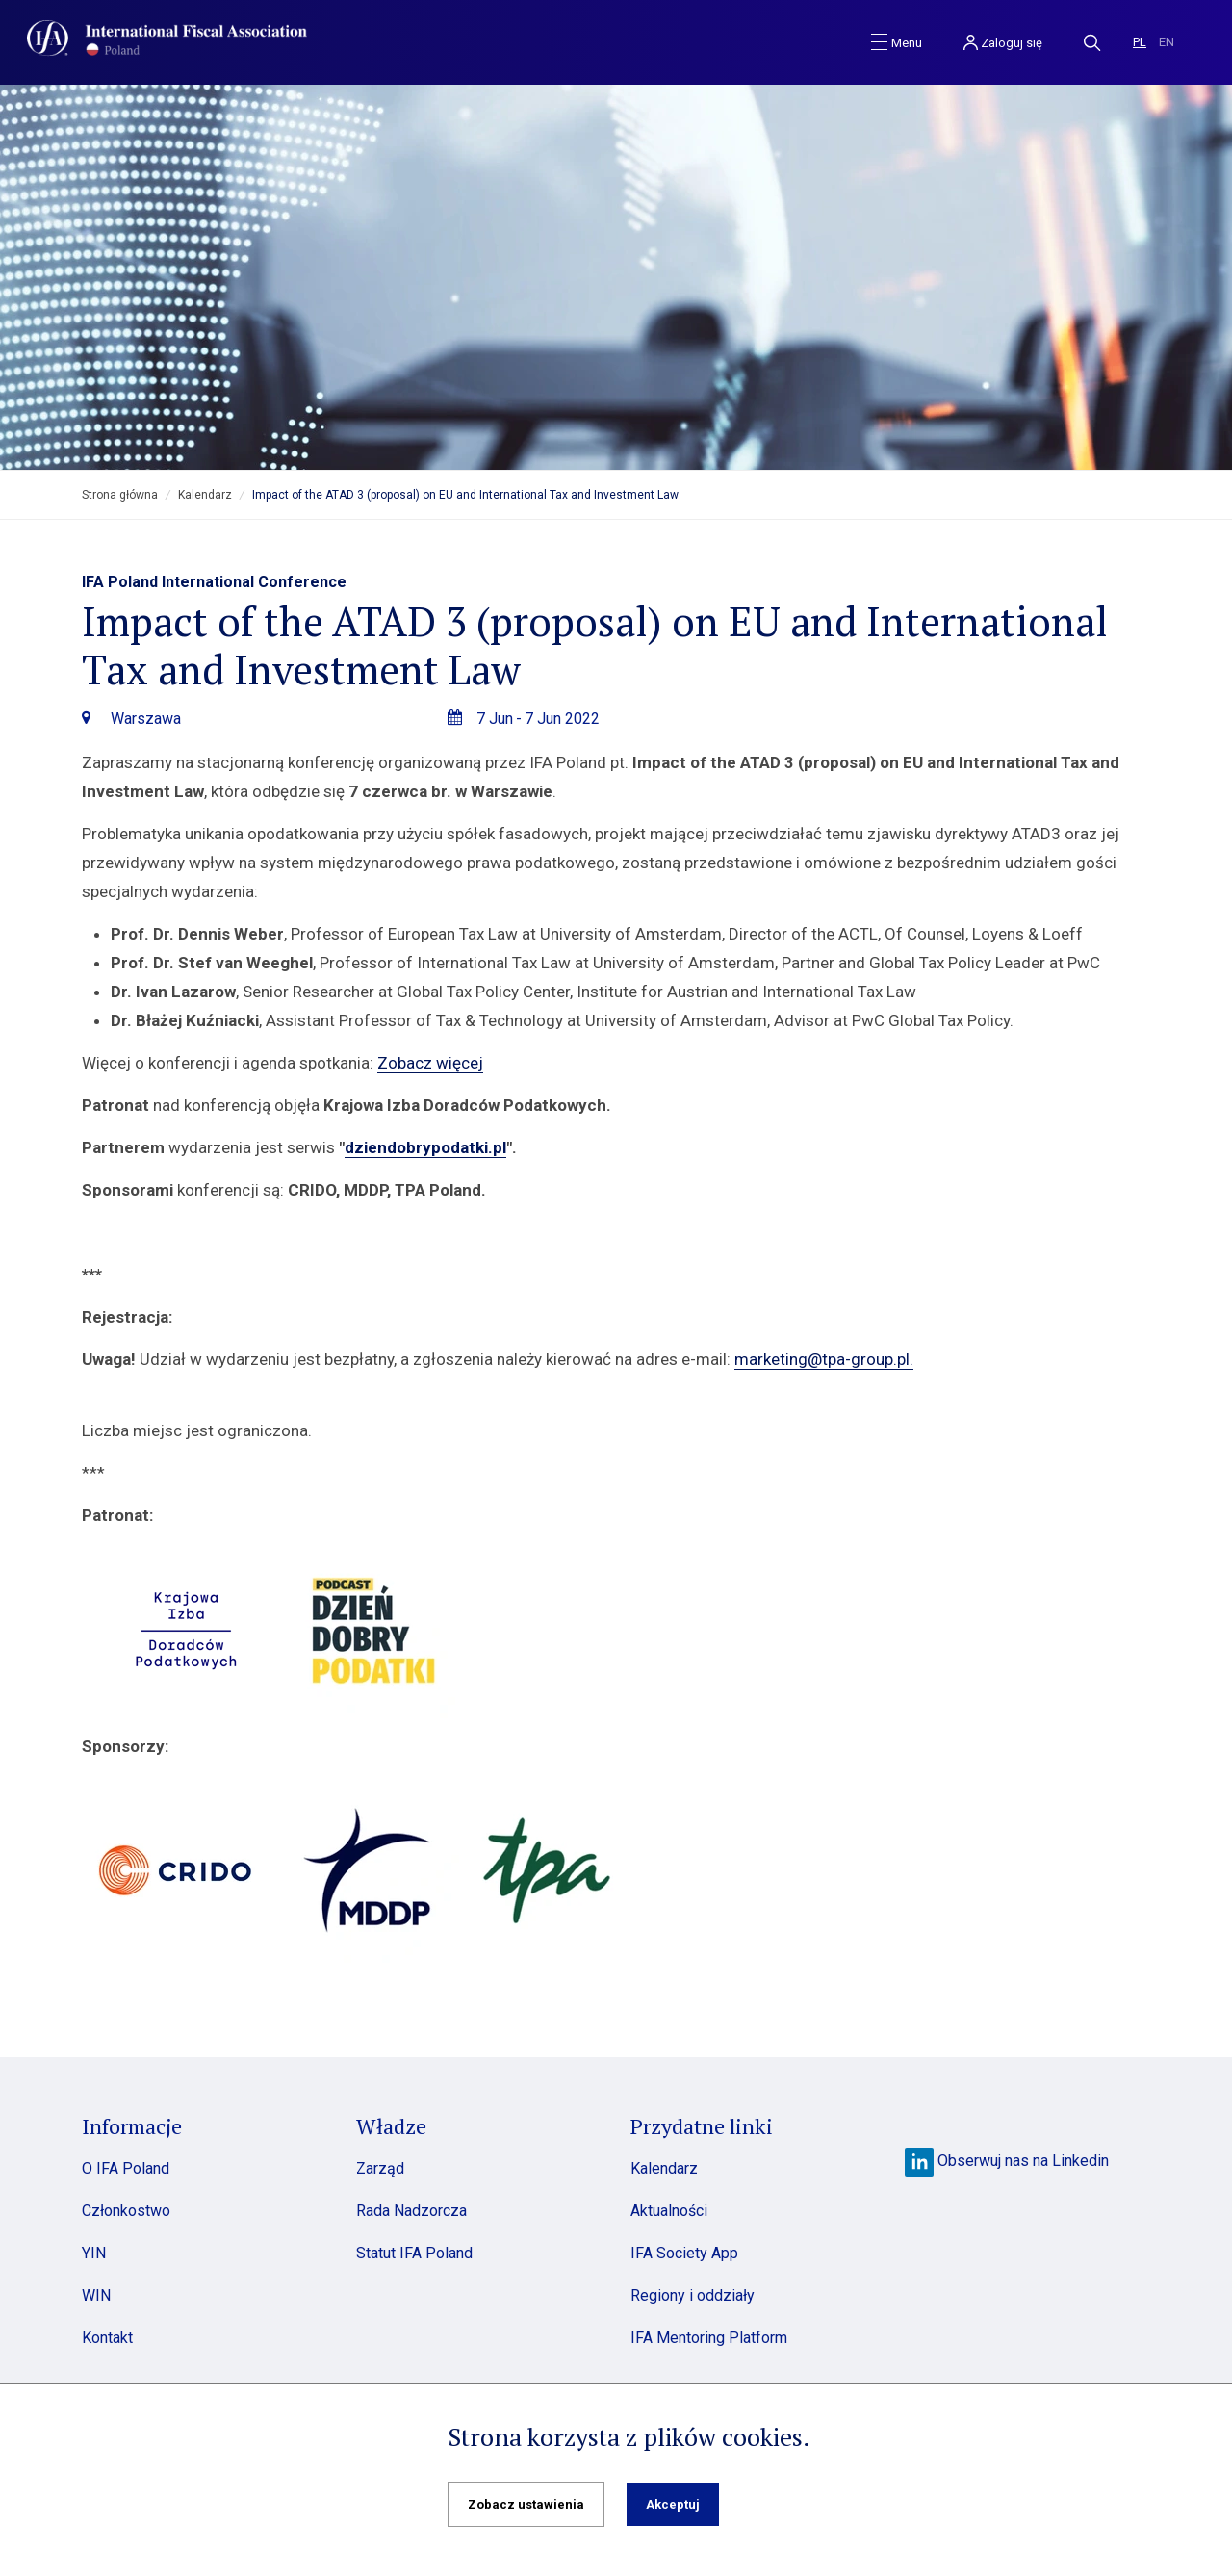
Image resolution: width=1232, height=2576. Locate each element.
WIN (96, 2295)
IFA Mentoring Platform (708, 2338)
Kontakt (107, 2338)
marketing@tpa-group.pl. (823, 1359)
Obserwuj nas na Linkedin (1007, 2160)
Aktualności (668, 2211)
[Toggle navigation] (896, 41)
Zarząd (380, 2168)
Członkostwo (126, 2211)
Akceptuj (673, 2504)
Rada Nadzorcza (411, 2211)
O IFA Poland (125, 2168)
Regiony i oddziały (692, 2295)
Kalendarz (205, 495)
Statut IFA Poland (414, 2253)
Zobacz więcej (430, 1062)
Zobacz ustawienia (526, 2504)
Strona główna (120, 495)
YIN (94, 2253)
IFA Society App (684, 2253)
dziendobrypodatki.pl (425, 1147)
